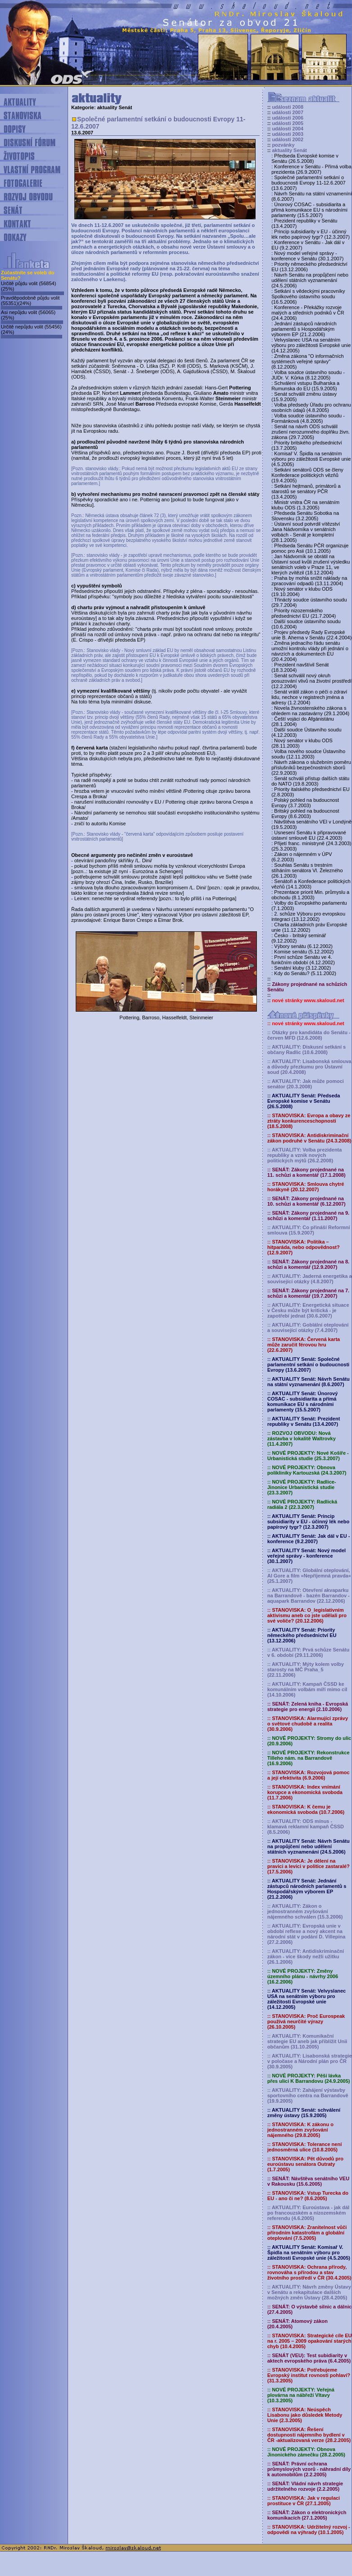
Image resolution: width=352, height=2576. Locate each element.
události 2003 (287, 134)
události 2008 (287, 107)
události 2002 (287, 139)
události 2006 (287, 117)
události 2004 (287, 128)
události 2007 (287, 112)
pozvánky (283, 145)
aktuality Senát (289, 150)
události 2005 (287, 123)
